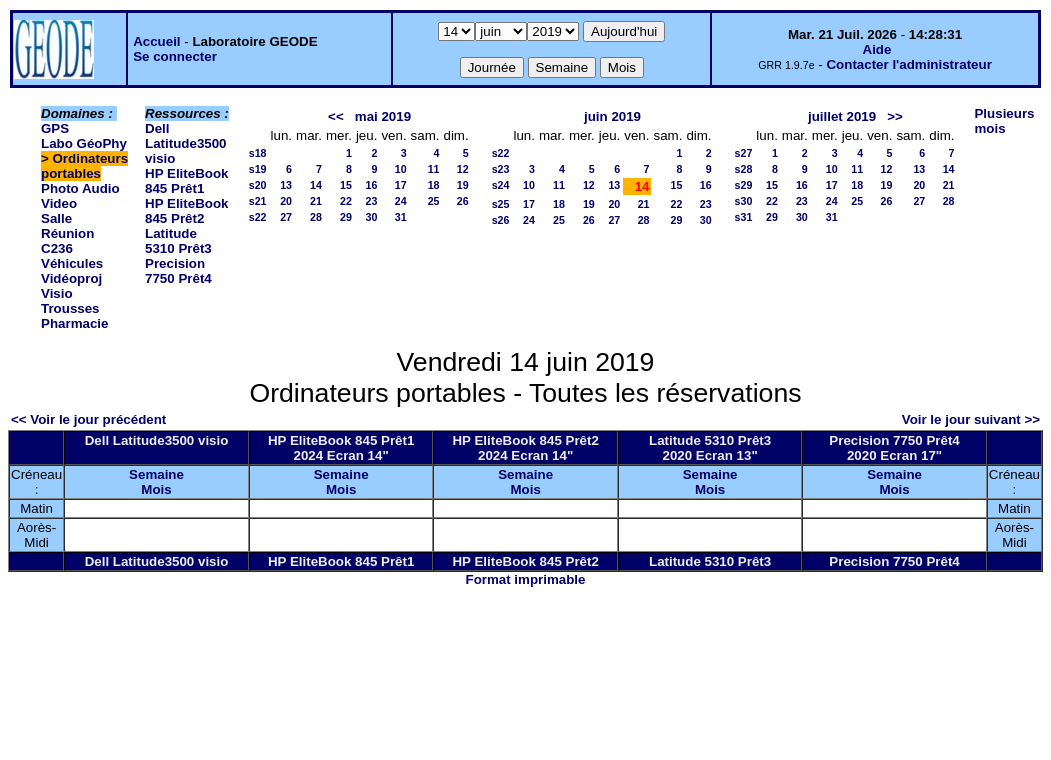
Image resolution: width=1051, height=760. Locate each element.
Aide (877, 49)
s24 (501, 185)
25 (434, 201)
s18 (258, 153)
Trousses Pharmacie (74, 316)
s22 (258, 217)
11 (434, 169)
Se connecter (175, 56)
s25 (501, 204)
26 (463, 201)
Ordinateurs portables (84, 166)
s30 (744, 201)
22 (346, 201)
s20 (258, 185)
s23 (501, 169)
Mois (156, 489)
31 (401, 217)
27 (286, 217)
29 (346, 217)
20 (286, 201)
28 (316, 217)
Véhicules (72, 263)
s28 (744, 169)
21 (316, 201)
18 (434, 185)
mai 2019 (383, 116)
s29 (744, 185)
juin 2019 (612, 116)
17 (401, 185)
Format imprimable (526, 579)
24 (401, 201)
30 (372, 217)
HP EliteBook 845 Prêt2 (186, 211)
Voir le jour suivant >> (971, 419)
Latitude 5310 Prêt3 (178, 241)
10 (401, 169)
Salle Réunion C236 (67, 233)
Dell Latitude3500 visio (185, 143)
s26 (501, 220)
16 (372, 185)
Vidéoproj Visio (71, 286)
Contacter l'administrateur (908, 64)
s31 (744, 217)
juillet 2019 (842, 116)
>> (895, 116)
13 (286, 185)
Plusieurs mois (1004, 121)
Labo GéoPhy (84, 143)
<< (336, 116)
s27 (744, 153)
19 (463, 185)
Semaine (156, 474)
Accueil (156, 41)
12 (463, 169)
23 (372, 201)
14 (316, 185)
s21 (258, 201)
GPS (55, 128)
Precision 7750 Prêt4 (178, 271)
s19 (258, 169)
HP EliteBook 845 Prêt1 (186, 181)
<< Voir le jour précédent (88, 419)
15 (346, 185)
